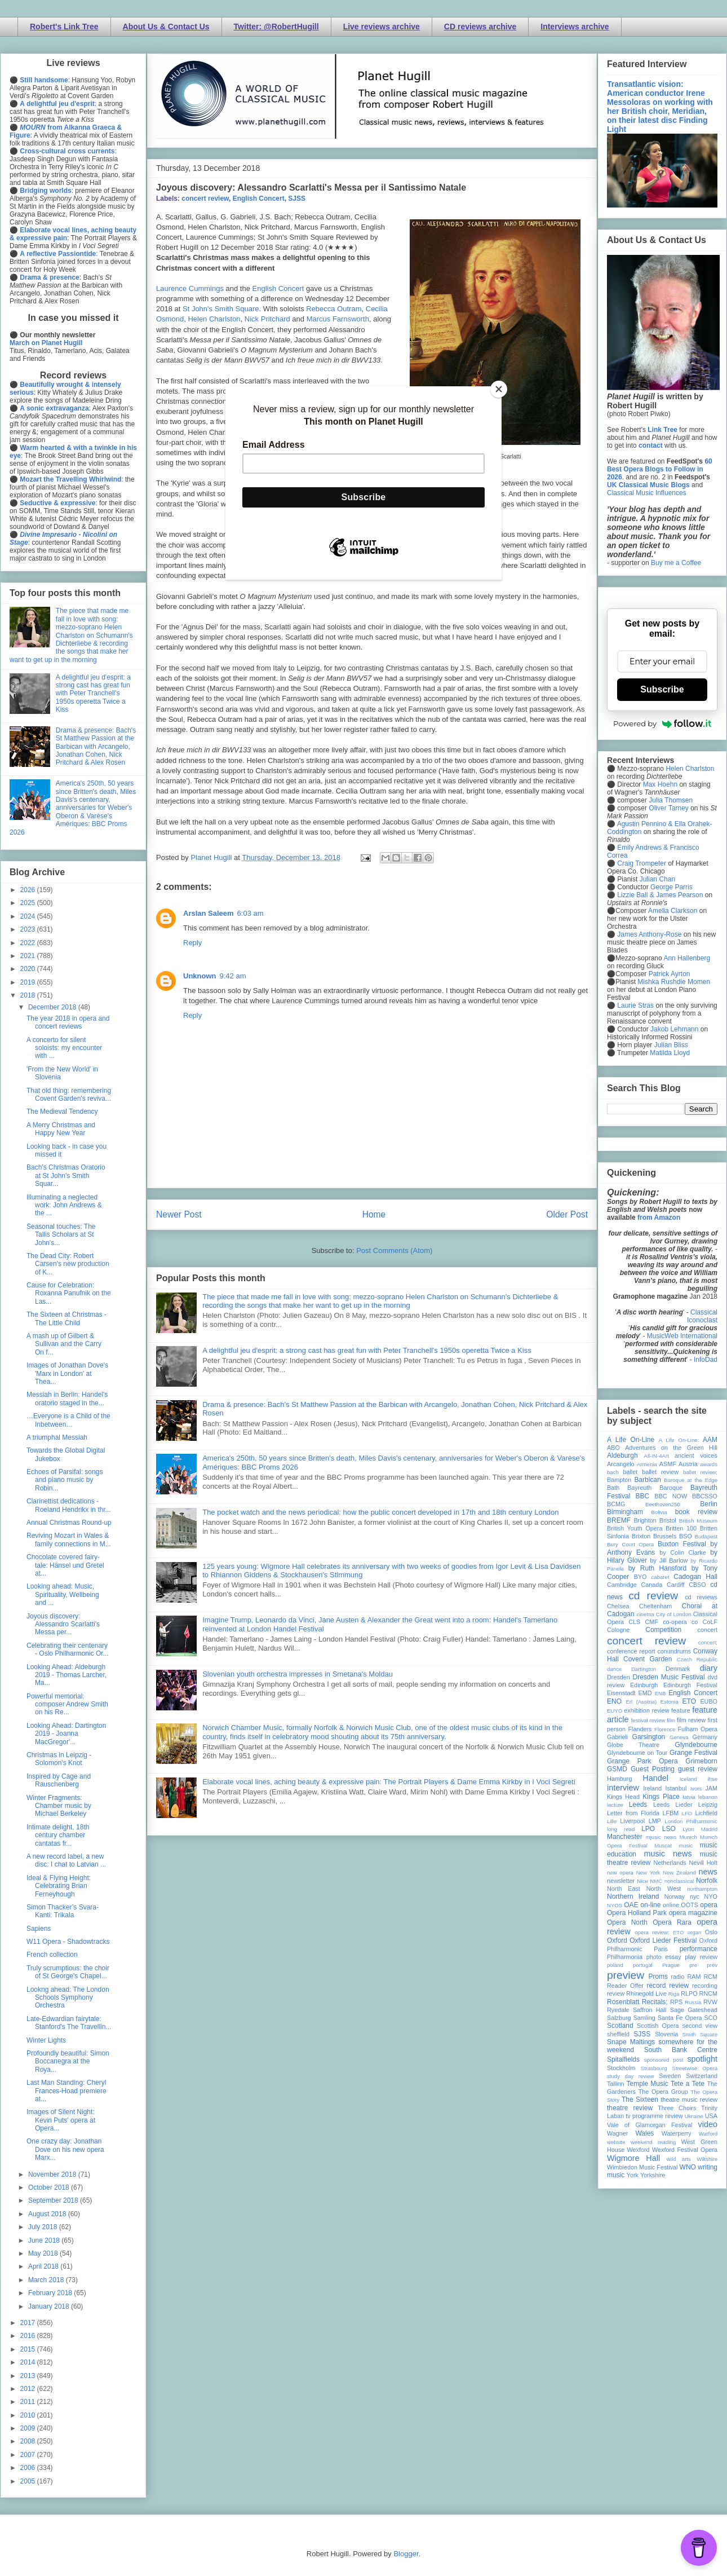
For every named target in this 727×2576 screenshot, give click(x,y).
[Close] (498, 389)
